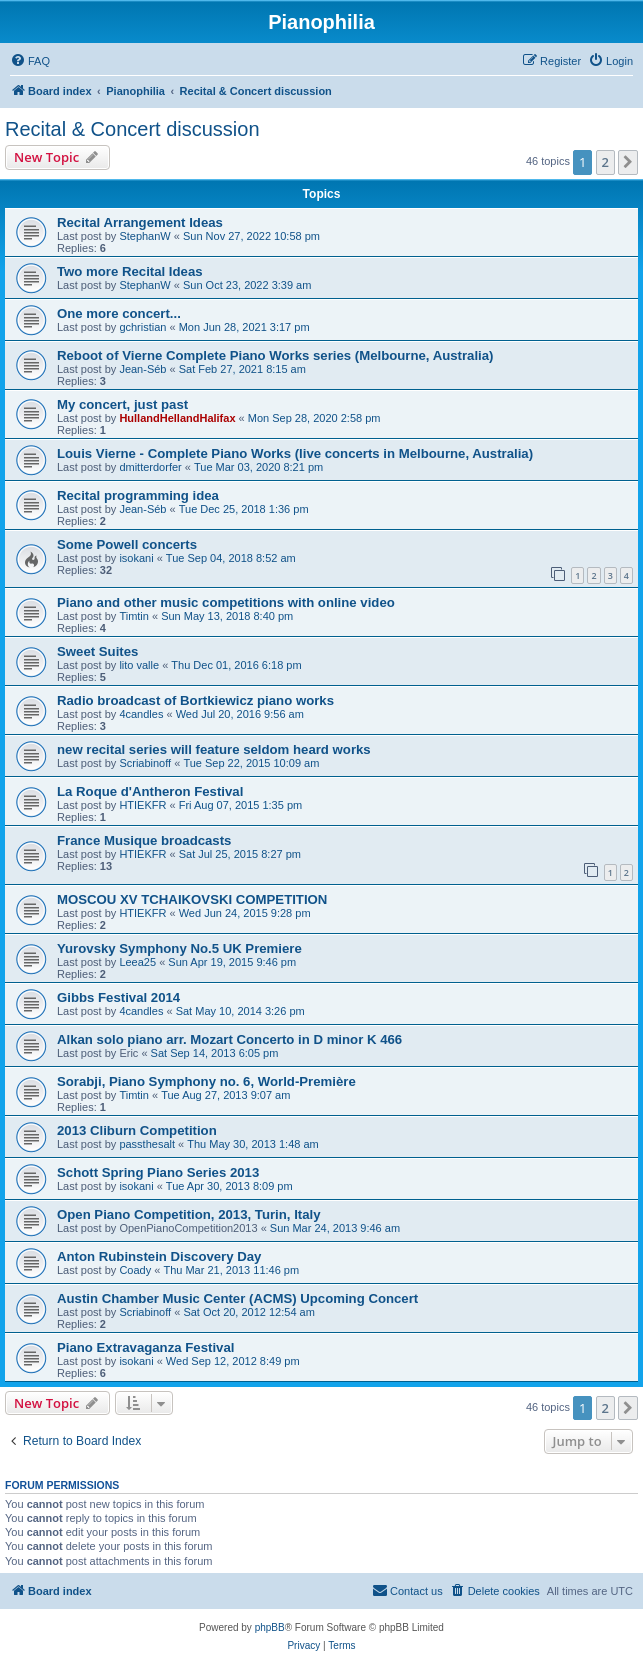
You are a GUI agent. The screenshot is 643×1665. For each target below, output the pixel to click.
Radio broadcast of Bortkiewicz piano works (195, 700)
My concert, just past (122, 404)
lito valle (139, 665)
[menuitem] (30, 61)
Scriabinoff (145, 763)
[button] (628, 162)
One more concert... (119, 313)
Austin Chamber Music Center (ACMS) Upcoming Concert (237, 1298)
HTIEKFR (142, 805)
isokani (136, 558)
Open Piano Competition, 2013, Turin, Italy (189, 1214)
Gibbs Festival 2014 (118, 997)
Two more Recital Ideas (130, 271)
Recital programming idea (138, 495)
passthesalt (147, 1144)
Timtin (134, 616)
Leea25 (137, 962)
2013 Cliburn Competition (137, 1130)
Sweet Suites (97, 651)
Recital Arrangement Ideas (140, 222)
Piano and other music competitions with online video (226, 602)
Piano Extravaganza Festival (145, 1347)
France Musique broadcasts (144, 840)
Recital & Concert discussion (132, 129)
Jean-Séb (142, 369)
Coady (135, 1270)
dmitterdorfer (150, 467)
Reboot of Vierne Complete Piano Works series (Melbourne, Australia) (275, 355)
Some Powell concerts (127, 544)
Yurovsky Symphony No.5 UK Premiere (179, 948)
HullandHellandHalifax (177, 418)
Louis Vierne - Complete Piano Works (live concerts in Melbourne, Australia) (295, 453)
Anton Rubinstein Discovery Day (159, 1256)
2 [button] (605, 162)
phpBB (270, 1627)
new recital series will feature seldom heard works (214, 749)
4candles (141, 714)
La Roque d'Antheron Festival (150, 791)
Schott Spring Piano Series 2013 (158, 1172)
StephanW (144, 236)
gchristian (142, 327)
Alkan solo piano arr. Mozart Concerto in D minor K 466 (229, 1039)
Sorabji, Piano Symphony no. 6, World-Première (206, 1081)
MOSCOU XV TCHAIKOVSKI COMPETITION (192, 899)
